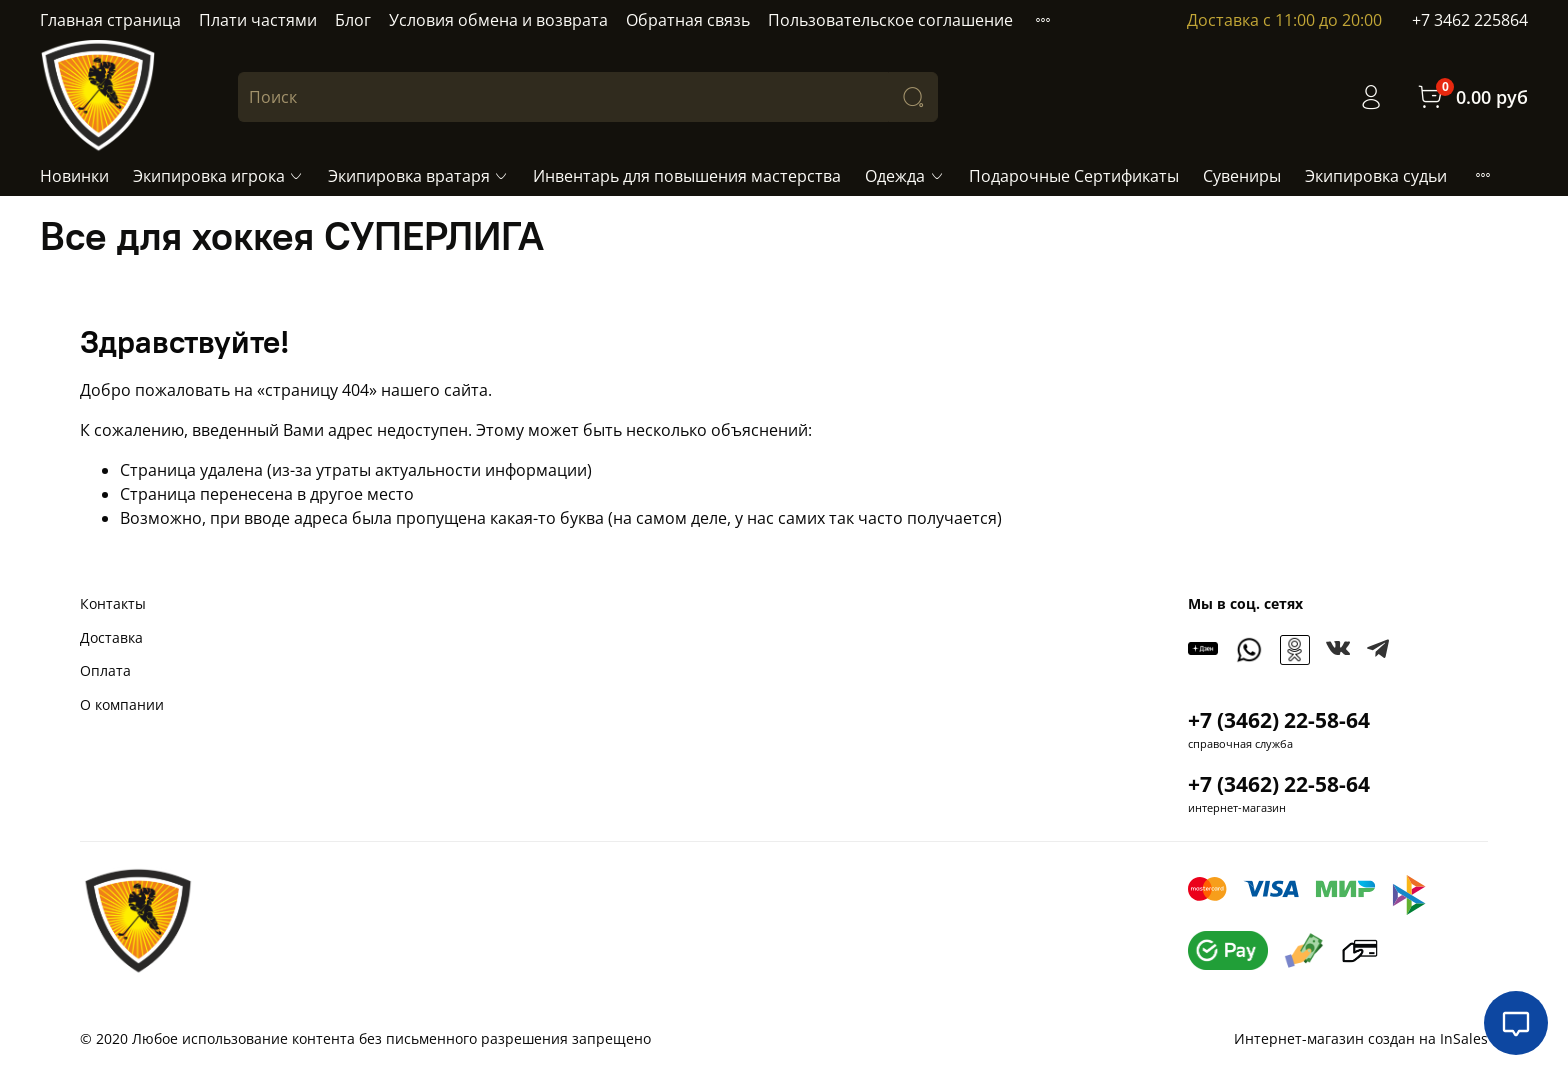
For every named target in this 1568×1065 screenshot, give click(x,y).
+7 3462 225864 (1470, 20)
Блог (353, 20)
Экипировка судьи (1376, 176)
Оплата (105, 670)
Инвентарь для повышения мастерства (687, 176)
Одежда (904, 176)
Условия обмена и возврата (498, 20)
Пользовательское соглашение (890, 20)
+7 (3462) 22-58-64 (1279, 720)
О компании (122, 704)
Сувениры (1242, 176)
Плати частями (258, 20)
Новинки (74, 176)
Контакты (113, 603)
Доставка (111, 637)
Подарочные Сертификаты (1074, 176)
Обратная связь (688, 20)
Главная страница (110, 20)
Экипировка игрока (218, 176)
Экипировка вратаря (418, 176)
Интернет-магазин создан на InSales (1361, 1038)
